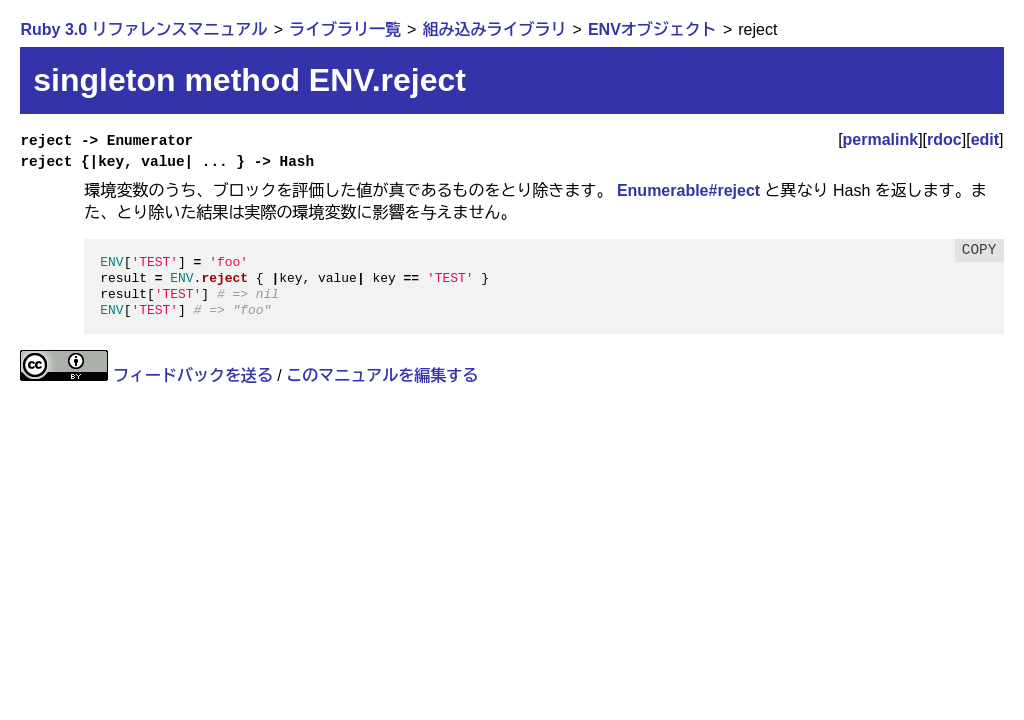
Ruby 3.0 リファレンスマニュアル (143, 29)
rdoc (944, 139)
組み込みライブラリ (494, 29)
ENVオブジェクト (652, 29)
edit (985, 139)
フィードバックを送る (193, 375)
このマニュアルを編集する (382, 375)
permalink (881, 139)
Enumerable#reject (688, 190)
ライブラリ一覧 (345, 29)
